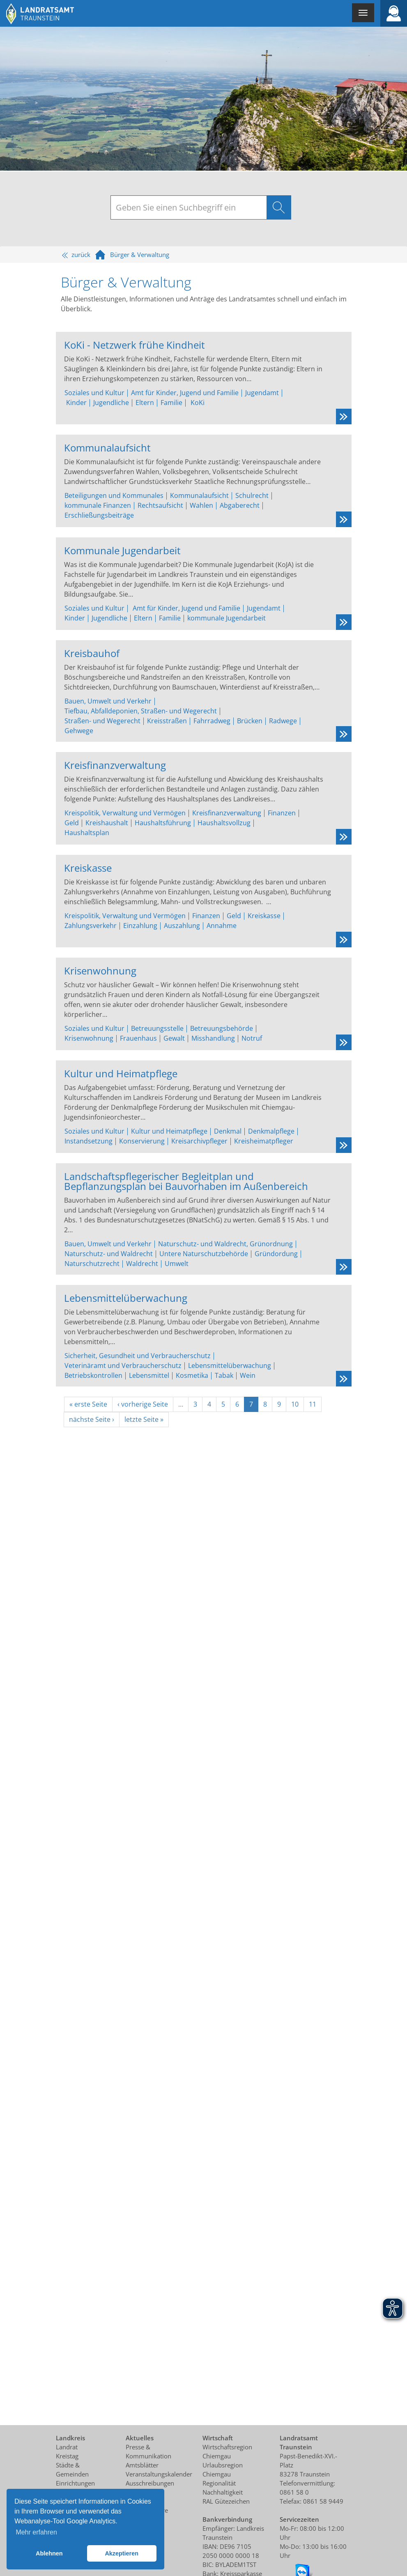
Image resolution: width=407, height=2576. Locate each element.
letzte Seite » (143, 1419)
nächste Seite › (91, 1419)
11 (312, 1404)
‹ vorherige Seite (142, 1404)
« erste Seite (88, 1404)
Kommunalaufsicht (107, 447)
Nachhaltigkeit (222, 2492)
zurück (76, 254)
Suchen (279, 207)
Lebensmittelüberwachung (125, 1297)
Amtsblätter (142, 2465)
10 (295, 1404)
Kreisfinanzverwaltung (115, 764)
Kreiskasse (88, 867)
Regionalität (219, 2483)
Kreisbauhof (92, 652)
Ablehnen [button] (49, 2553)
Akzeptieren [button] (121, 2553)
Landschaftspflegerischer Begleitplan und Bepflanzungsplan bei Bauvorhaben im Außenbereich (186, 1180)
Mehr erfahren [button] (36, 2532)
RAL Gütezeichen (226, 2501)
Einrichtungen (75, 2483)
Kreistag (67, 2456)
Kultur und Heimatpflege (120, 1073)
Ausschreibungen (150, 2483)
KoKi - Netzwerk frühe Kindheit (134, 344)
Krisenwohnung (100, 970)
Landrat (67, 2447)
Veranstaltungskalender (159, 2474)
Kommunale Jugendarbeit (122, 549)
